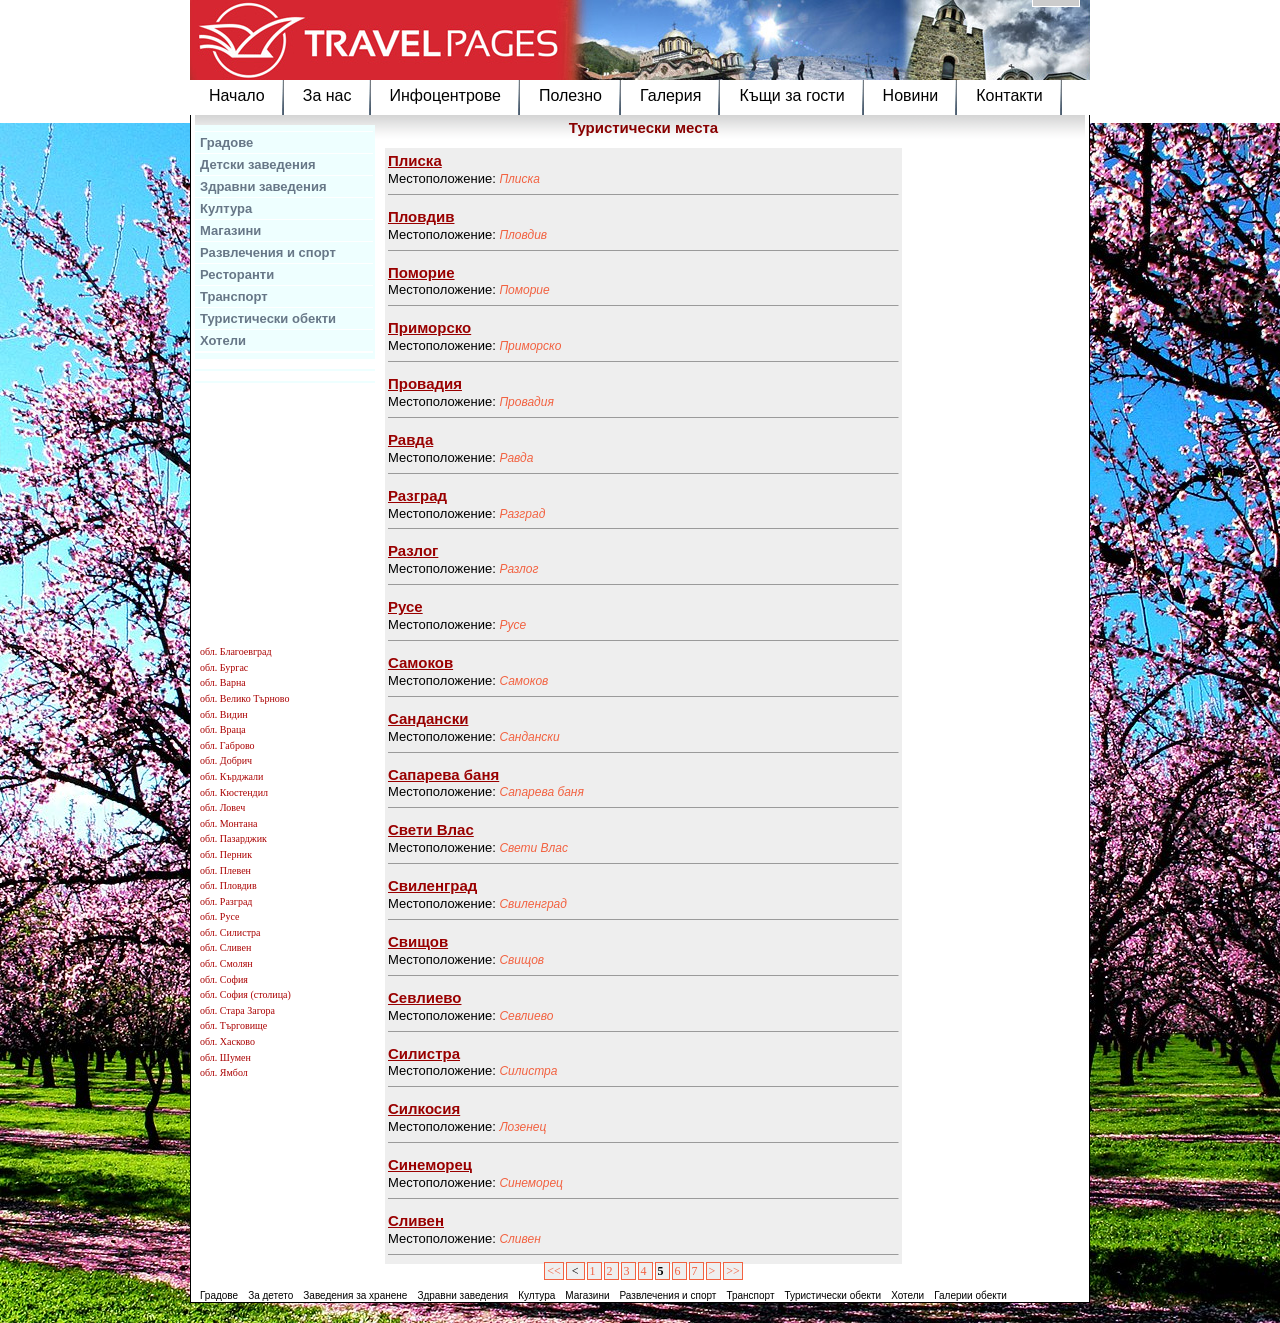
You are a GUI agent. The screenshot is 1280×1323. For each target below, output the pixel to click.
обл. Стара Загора (237, 1010)
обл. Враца (223, 729)
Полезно (570, 95)
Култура (226, 208)
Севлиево (526, 1016)
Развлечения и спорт (268, 252)
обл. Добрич (226, 760)
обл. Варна (223, 682)
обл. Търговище (233, 1025)
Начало (237, 95)
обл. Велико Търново (244, 698)
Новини (911, 95)
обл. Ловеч (222, 807)
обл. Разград (226, 901)
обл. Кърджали (231, 776)
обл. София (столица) (245, 994)
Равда (516, 458)
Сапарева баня (541, 792)
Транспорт (234, 296)
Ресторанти (237, 274)
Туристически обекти (268, 318)
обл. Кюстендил (234, 792)
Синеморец (531, 1183)
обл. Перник (226, 854)
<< (554, 1271)
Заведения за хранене (355, 1295)
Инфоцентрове (445, 95)
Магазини (230, 230)
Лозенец (522, 1127)
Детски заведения (258, 164)
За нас (327, 95)
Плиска (519, 179)
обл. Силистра (230, 932)
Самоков (523, 681)
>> (733, 1271)
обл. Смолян (226, 963)
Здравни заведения (263, 186)
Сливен (519, 1239)
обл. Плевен (225, 870)
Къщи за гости (791, 95)
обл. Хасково (227, 1041)
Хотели (223, 340)
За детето (270, 1295)
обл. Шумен (225, 1057)
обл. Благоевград (236, 651)
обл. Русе (219, 916)
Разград (522, 514)
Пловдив (523, 235)
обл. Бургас (224, 667)
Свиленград (533, 904)
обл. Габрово (227, 745)
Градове (226, 142)
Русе (512, 625)
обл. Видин (224, 714)
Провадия (526, 402)
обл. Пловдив (228, 885)
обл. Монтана (229, 823)
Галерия (670, 95)
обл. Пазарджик (233, 838)
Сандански (529, 737)
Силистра (528, 1071)
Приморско (530, 346)
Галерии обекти (970, 1295)
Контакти (1009, 95)
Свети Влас (533, 848)
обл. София (224, 979)
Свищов (521, 960)
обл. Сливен (225, 947)
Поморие (524, 290)
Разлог (518, 569)
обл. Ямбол (224, 1072)
